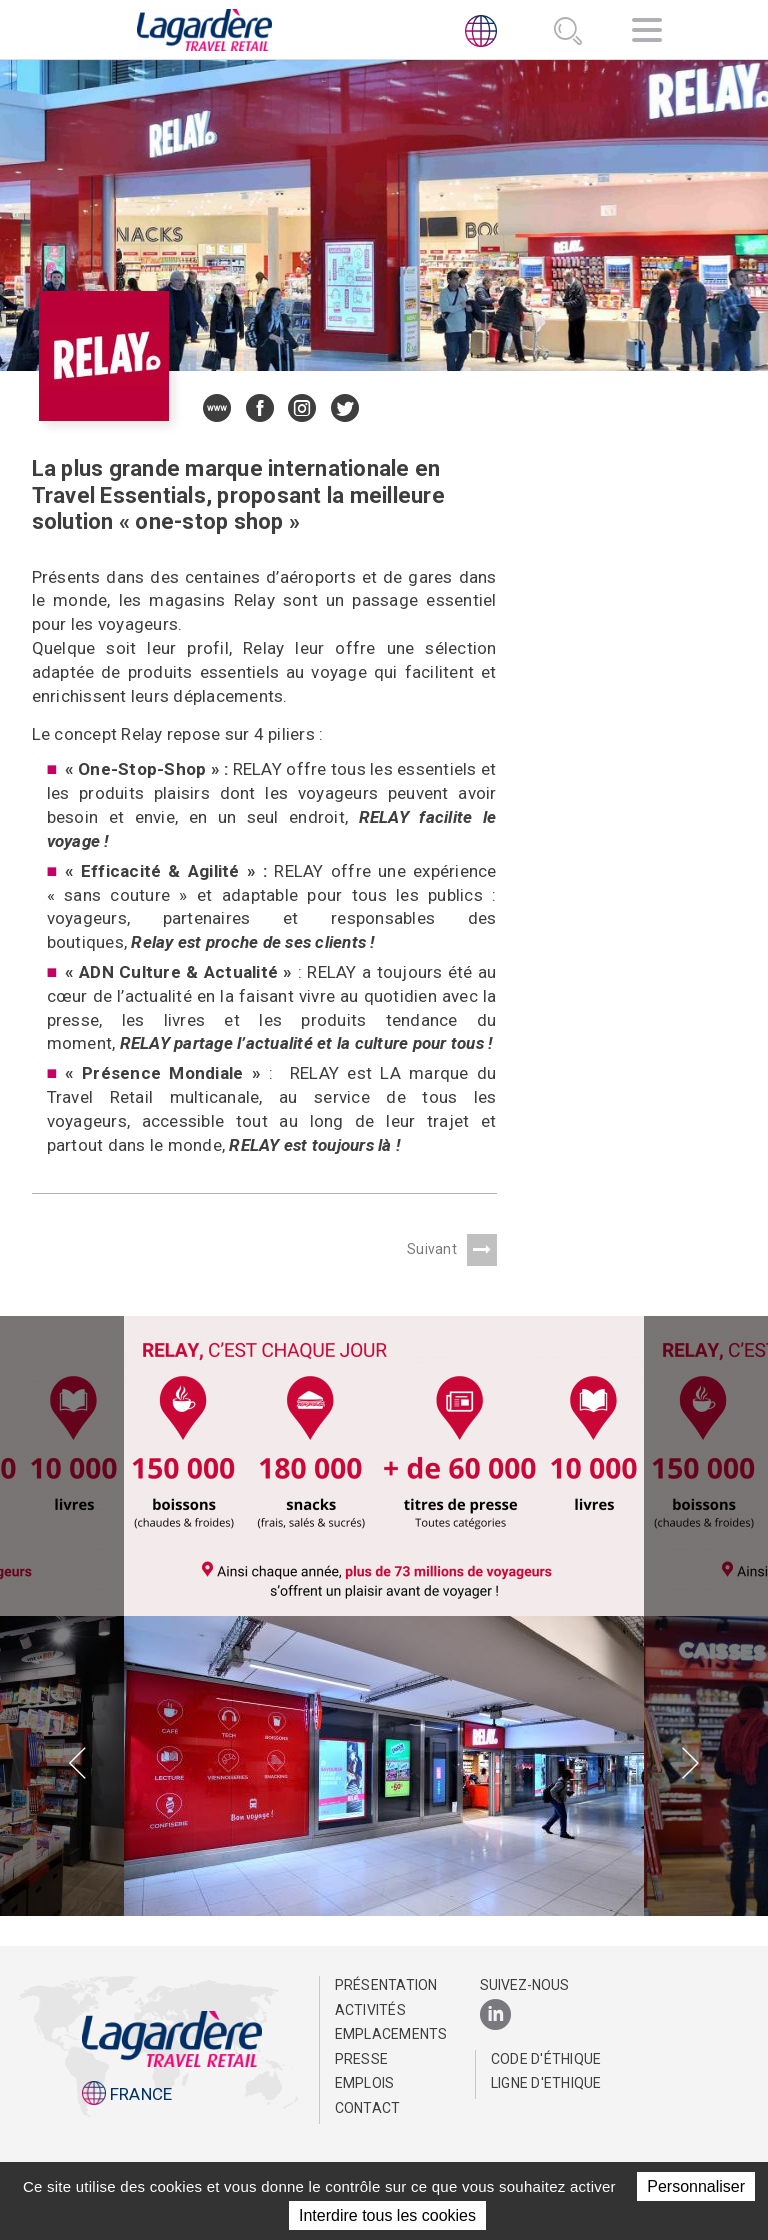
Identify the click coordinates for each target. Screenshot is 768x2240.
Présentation (386, 1985)
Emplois (365, 2083)
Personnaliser (696, 2186)
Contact (368, 2108)
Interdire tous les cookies (387, 2215)
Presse (362, 2059)
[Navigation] (647, 33)
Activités (370, 2010)
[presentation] (77, 1765)
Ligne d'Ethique (546, 2083)
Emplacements (390, 2034)
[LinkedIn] (495, 2015)
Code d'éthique (546, 2059)
